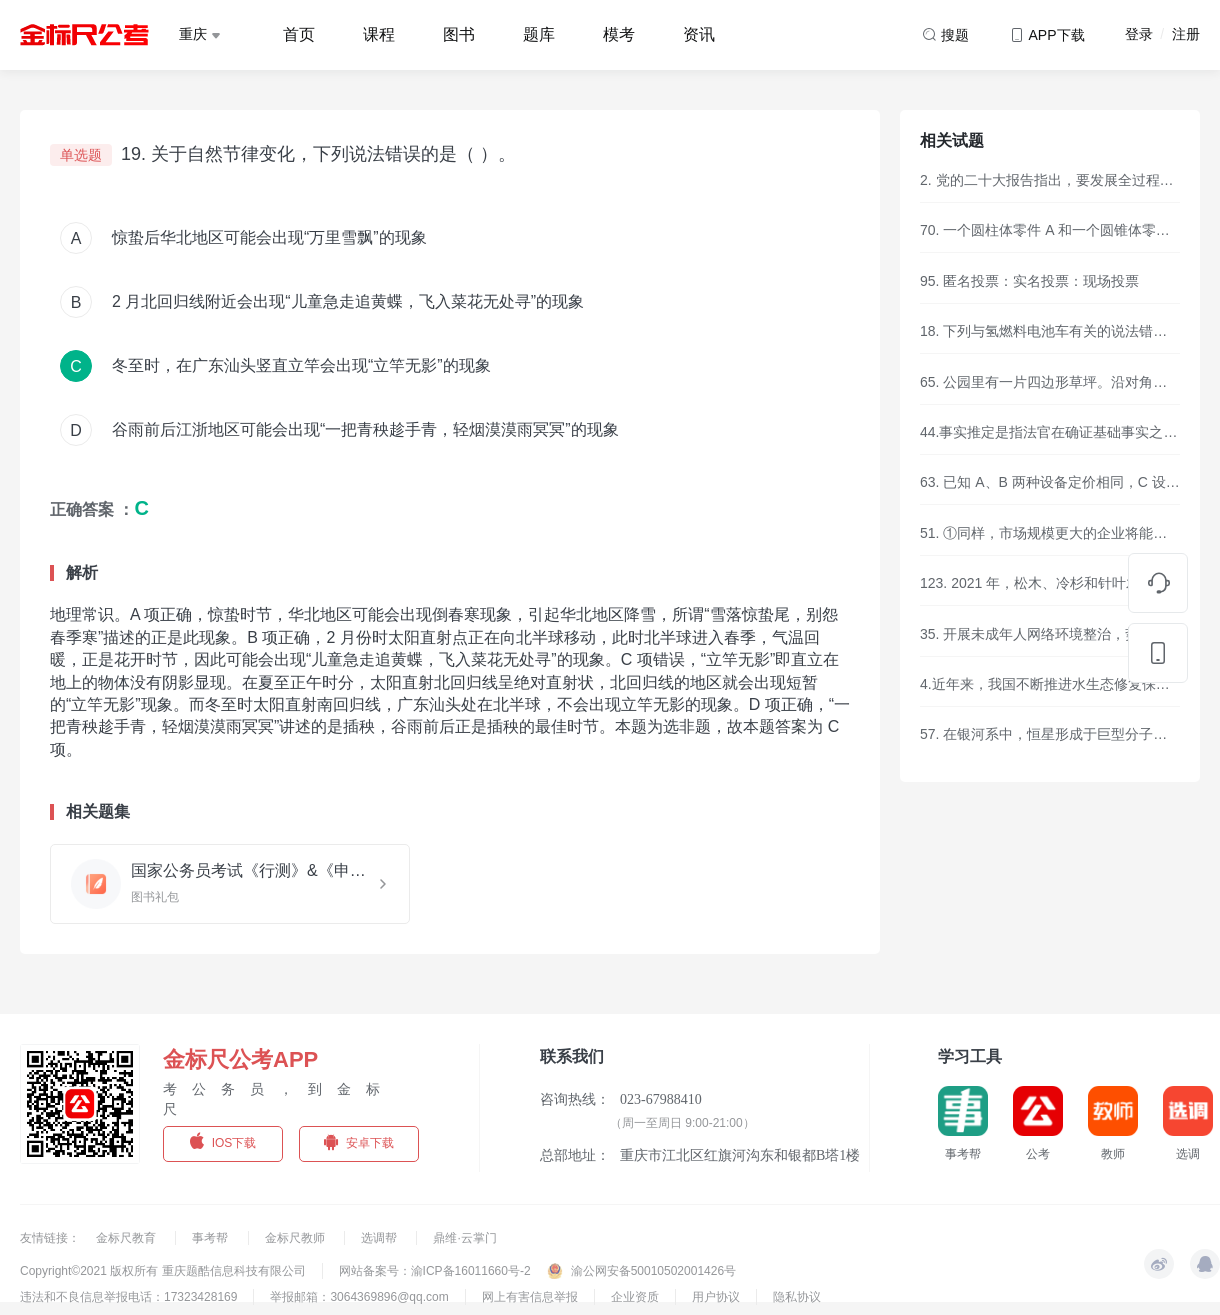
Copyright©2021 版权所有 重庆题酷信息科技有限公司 (163, 1271)
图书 (459, 34)
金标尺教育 (127, 1238)
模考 (619, 34)
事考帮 (211, 1238)
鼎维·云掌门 (464, 1238)
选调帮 (380, 1238)
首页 (299, 34)
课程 (379, 34)
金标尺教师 (296, 1238)
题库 (539, 34)
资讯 (699, 34)
